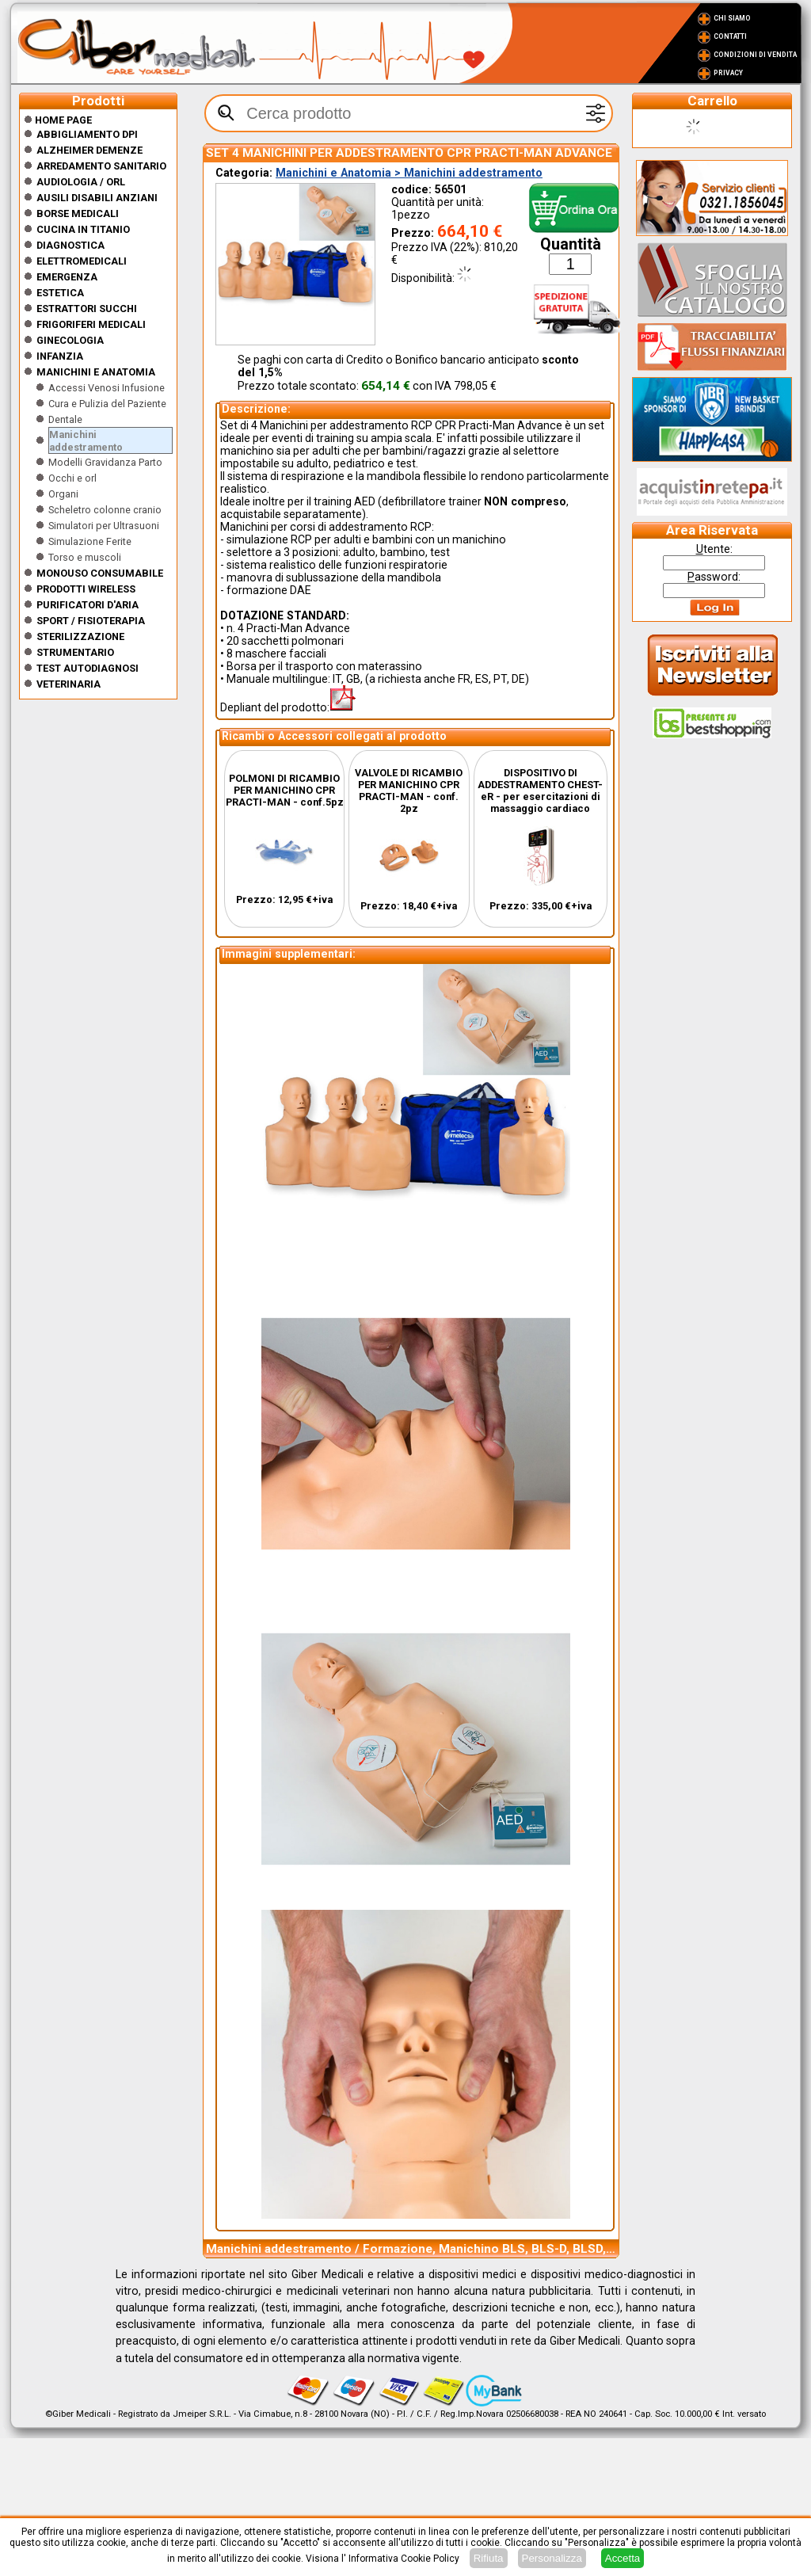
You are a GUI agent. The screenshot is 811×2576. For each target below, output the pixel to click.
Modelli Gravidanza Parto (105, 462)
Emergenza (66, 277)
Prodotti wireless (85, 589)
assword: (714, 576)
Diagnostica (70, 245)
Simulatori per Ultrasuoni (103, 526)
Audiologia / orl (80, 182)
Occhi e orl (72, 478)
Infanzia (59, 356)
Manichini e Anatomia (95, 372)
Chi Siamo (732, 18)
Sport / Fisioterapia (90, 621)
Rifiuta (489, 2558)
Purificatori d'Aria (87, 605)
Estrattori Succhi (86, 308)
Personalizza (552, 2558)
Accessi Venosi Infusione (106, 388)
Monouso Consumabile (99, 573)
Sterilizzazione (80, 636)
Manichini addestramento (86, 441)
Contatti (730, 36)
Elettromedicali (81, 261)
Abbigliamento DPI (87, 134)
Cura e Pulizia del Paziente (107, 404)
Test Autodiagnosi (87, 668)
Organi (63, 494)
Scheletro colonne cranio (105, 510)
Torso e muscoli (84, 557)
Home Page (58, 120)
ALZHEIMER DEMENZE (89, 150)
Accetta (622, 2558)
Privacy (728, 73)
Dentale (65, 419)
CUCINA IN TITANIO (83, 229)
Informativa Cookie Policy (403, 2558)
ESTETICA (60, 293)
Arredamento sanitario (101, 166)
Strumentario (75, 652)
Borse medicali (77, 213)
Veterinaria (68, 684)
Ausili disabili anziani (97, 198)
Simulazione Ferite (89, 541)
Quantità (570, 244)
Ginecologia (70, 340)
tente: (714, 549)
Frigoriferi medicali (91, 324)
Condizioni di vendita (755, 55)
